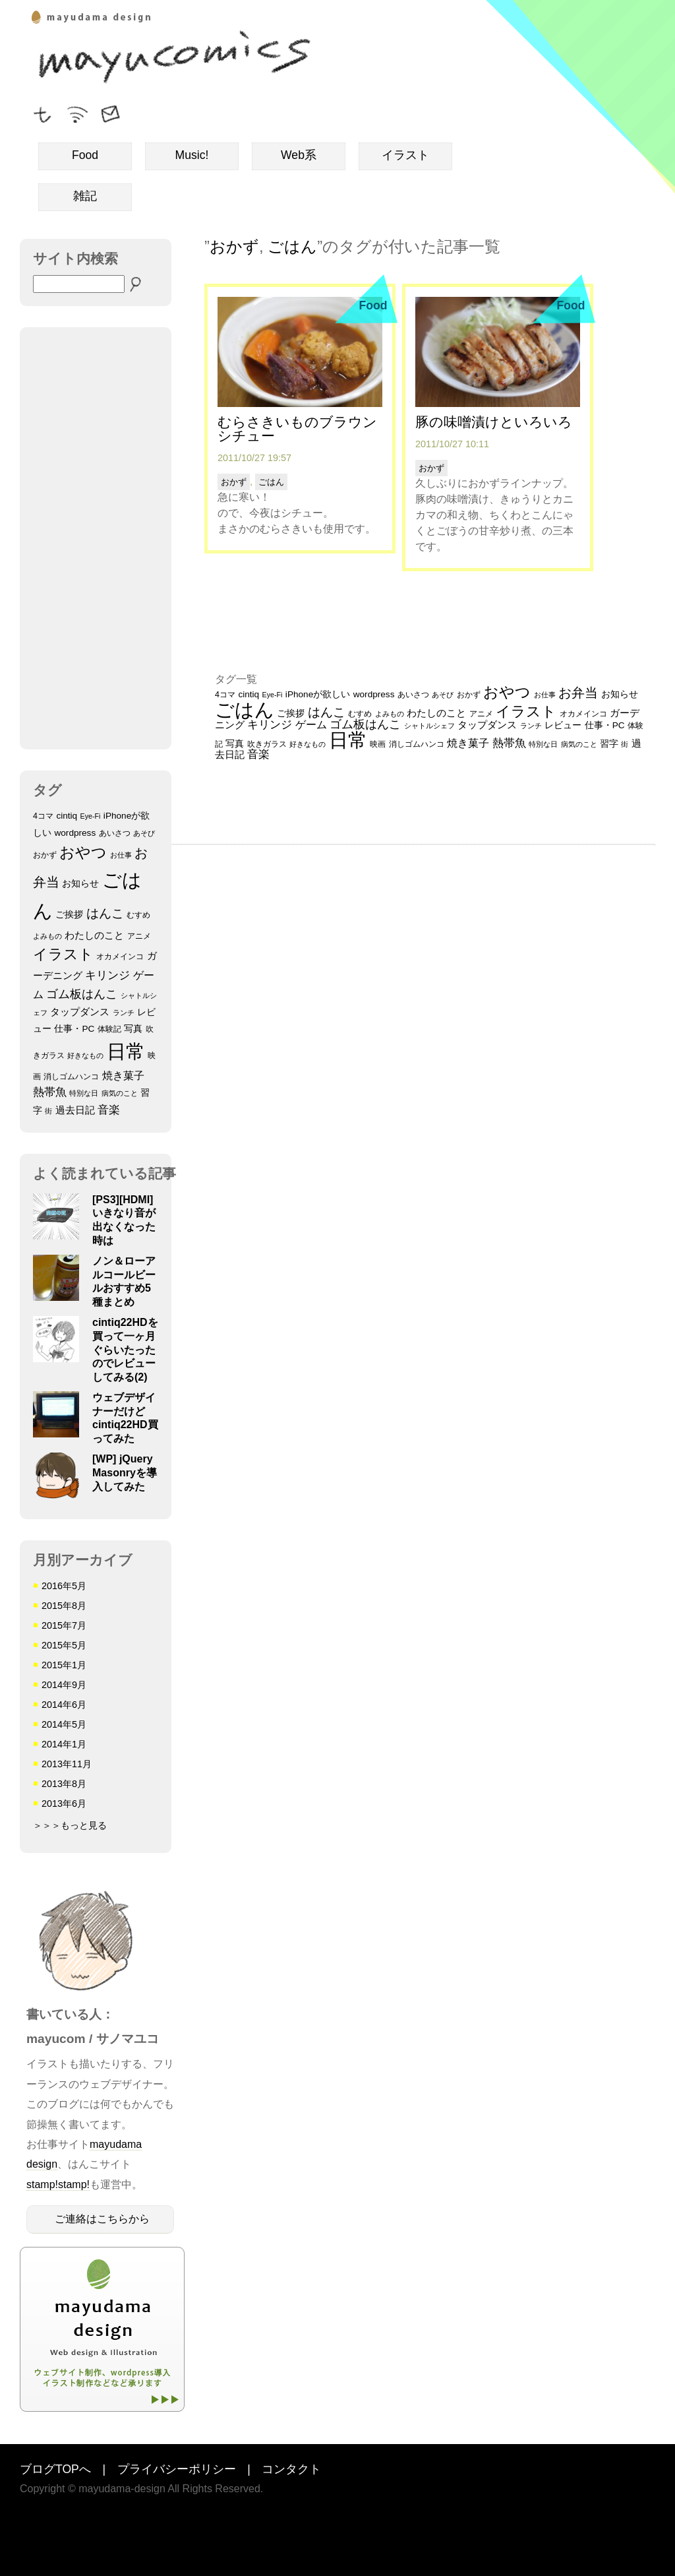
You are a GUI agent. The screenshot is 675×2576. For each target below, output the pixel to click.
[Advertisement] (95, 538)
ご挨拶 (69, 915)
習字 (609, 744)
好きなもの (85, 1055)
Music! (192, 155)
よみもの (47, 936)
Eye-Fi (90, 816)
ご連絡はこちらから (102, 2218)
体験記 (109, 1029)
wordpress (75, 833)
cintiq (66, 816)
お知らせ (80, 884)
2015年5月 (64, 1645)
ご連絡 (112, 112)
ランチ (123, 1013)
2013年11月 (67, 1764)
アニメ (139, 936)
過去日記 (75, 1110)
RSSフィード (77, 112)
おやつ (83, 852)
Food (85, 155)
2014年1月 (64, 1744)
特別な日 (83, 1093)
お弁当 (578, 692)
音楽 (109, 1110)
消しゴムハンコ (71, 1076)
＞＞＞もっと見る (70, 1825)
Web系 (298, 155)
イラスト (405, 155)
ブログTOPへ (55, 2470)
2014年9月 (64, 1685)
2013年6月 (64, 1803)
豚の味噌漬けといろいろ (493, 421)
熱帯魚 (50, 1092)
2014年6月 (64, 1704)
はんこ (105, 913)
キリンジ (107, 975)
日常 (126, 1051)
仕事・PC (74, 1029)
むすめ (138, 915)
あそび (144, 833)
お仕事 (121, 855)
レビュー (562, 725)
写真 (133, 1029)
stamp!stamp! (58, 2184)
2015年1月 (64, 1665)
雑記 (85, 196)
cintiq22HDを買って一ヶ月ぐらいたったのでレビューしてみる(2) (125, 1350)
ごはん (292, 246)
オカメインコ (120, 956)
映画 (378, 744)
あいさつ (115, 833)
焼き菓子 (123, 1075)
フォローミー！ (42, 112)
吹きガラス (267, 744)
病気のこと (120, 1093)
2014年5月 (64, 1724)
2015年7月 (64, 1625)
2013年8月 (64, 1783)
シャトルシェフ (429, 726)
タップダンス (79, 1011)
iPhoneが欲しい (317, 694)
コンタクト (291, 2470)
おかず (45, 855)
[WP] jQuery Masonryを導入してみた (124, 1472)
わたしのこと (94, 935)
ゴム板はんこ (81, 994)
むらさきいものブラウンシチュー (297, 428)
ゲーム (311, 724)
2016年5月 (64, 1586)
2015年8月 (64, 1605)
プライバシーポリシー (176, 2470)
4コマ (43, 816)
